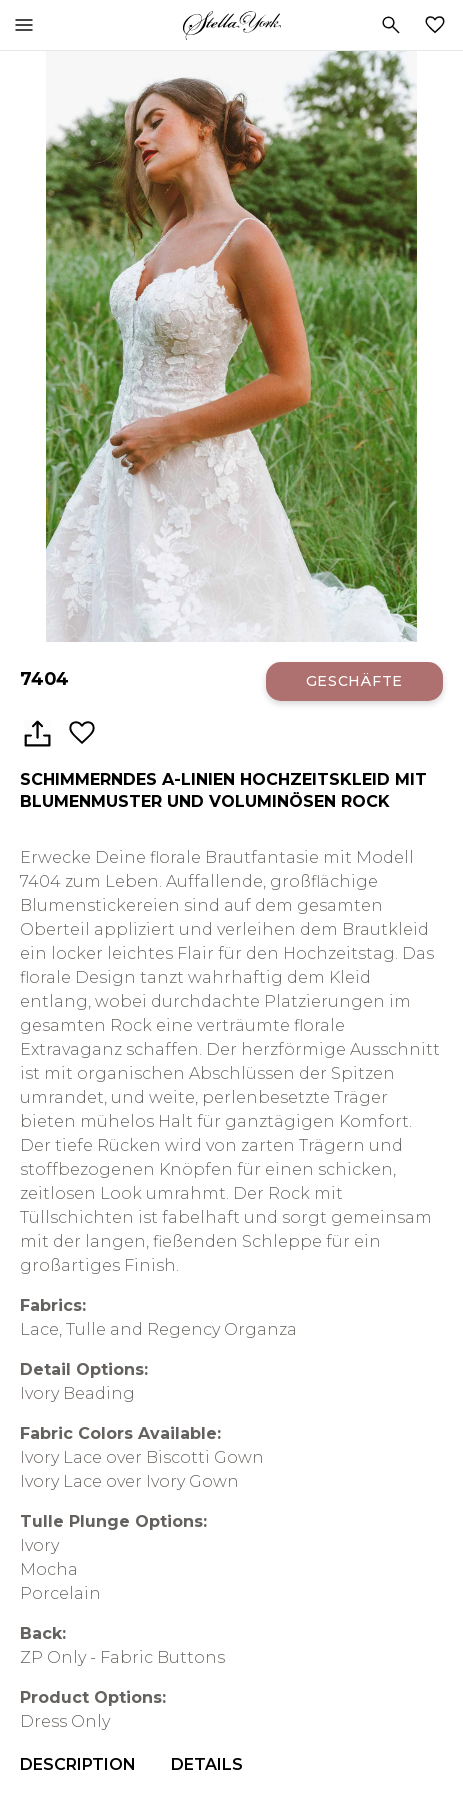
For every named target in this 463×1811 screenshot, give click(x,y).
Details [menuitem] (207, 1764)
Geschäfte (354, 681)
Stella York (231, 25)
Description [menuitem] (78, 1764)
